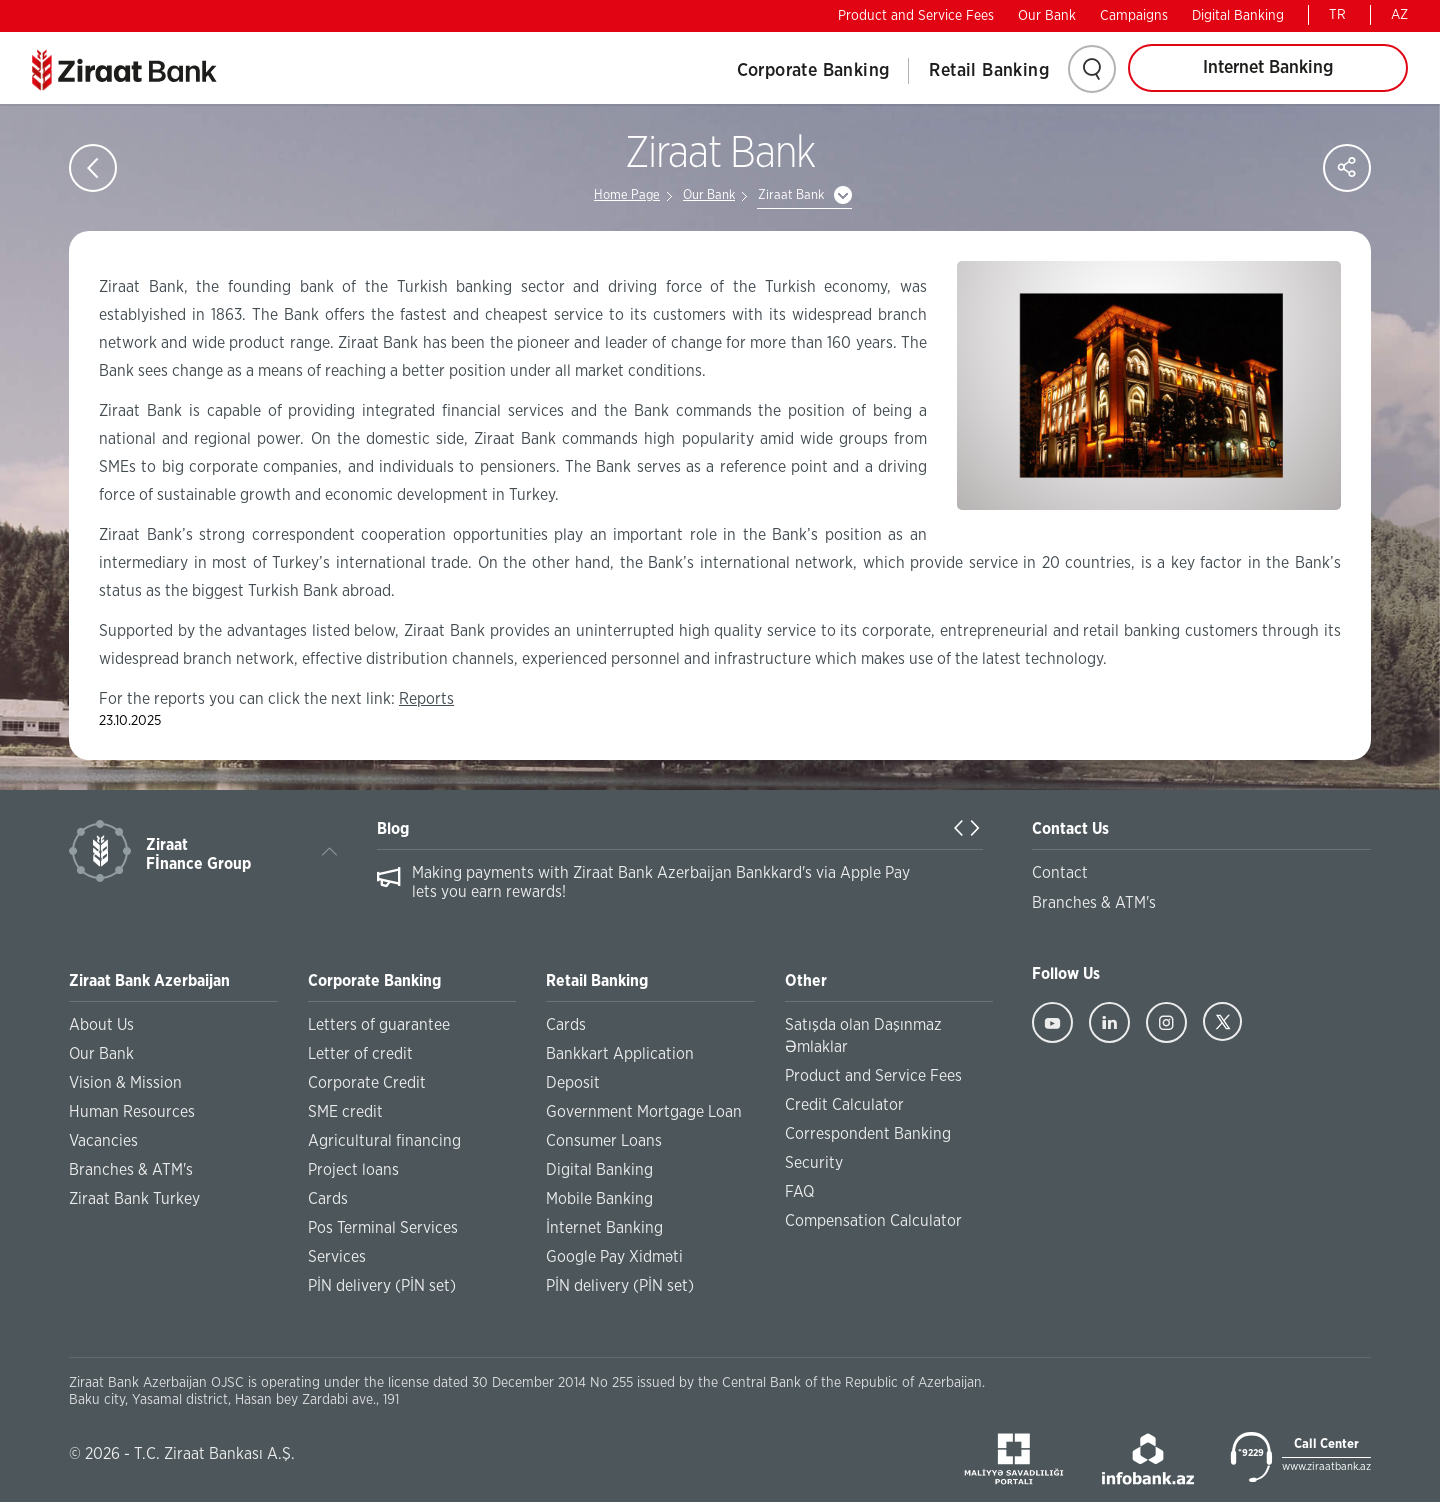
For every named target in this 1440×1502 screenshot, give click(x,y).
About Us (101, 1025)
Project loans (353, 1170)
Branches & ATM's (131, 1170)
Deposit (573, 1083)
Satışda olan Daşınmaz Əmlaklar (863, 1036)
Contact (1060, 873)
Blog (393, 829)
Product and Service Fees (916, 16)
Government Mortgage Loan (644, 1112)
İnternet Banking (604, 1228)
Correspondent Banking (868, 1134)
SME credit (345, 1112)
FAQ (799, 1192)
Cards (328, 1199)
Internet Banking (1268, 68)
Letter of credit (360, 1054)
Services (337, 1257)
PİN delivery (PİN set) (382, 1286)
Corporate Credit (367, 1083)
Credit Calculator (844, 1105)
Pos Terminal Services (383, 1228)
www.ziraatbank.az (1326, 1466)
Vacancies (103, 1141)
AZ (1399, 15)
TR (1337, 15)
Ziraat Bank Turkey (134, 1199)
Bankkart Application (620, 1054)
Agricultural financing (384, 1141)
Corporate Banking (813, 71)
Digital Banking (1238, 16)
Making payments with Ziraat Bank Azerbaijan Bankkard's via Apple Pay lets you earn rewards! (661, 882)
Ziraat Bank (791, 195)
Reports (426, 699)
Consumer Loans (604, 1141)
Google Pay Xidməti (614, 1257)
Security (814, 1163)
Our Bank (1047, 16)
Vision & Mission (125, 1083)
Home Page (627, 195)
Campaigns (1134, 16)
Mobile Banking (599, 1199)
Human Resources (132, 1112)
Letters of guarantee (379, 1025)
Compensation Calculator (873, 1221)
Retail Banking (989, 71)
